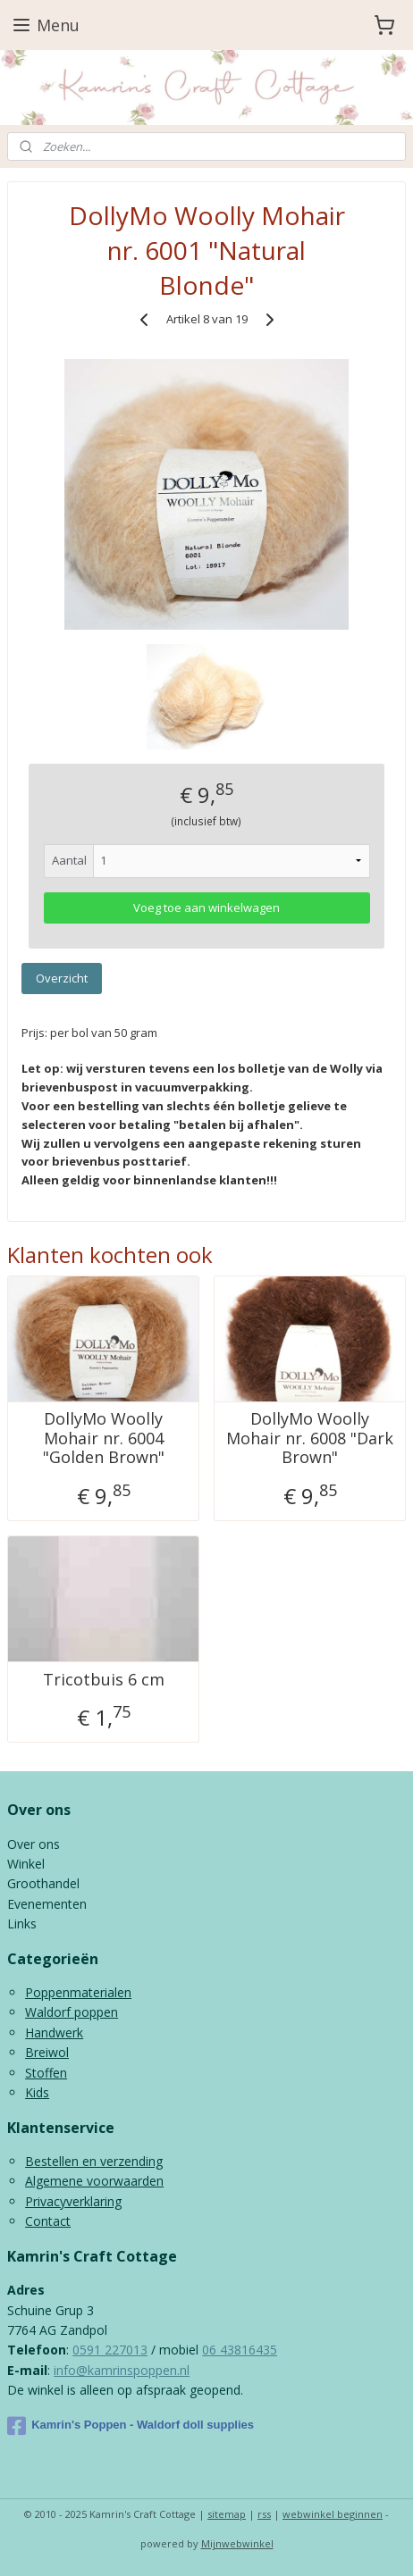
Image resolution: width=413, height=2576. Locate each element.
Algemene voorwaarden (94, 2180)
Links (22, 1923)
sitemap (226, 2514)
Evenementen (47, 1903)
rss (264, 2514)
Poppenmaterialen (78, 1992)
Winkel (26, 1863)
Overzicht (62, 978)
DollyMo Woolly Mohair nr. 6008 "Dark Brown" (309, 1438)
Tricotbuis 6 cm (103, 1679)
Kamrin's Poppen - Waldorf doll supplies (130, 2426)
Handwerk (54, 2032)
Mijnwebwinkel (237, 2543)
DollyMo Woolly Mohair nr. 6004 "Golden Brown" (103, 1438)
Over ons (33, 1844)
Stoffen (46, 2072)
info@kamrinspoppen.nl (122, 2370)
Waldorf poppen (71, 2011)
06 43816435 (239, 2349)
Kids (37, 2092)
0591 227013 (110, 2349)
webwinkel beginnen (332, 2514)
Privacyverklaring (73, 2201)
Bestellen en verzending (94, 2161)
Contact (48, 2220)
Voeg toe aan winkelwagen (206, 907)
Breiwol (47, 2052)
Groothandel (43, 1883)
